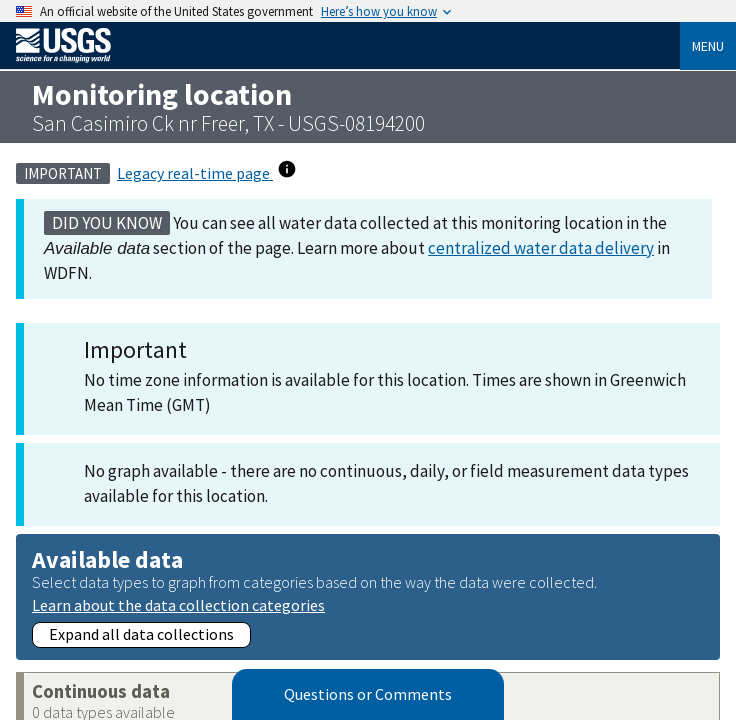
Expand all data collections (141, 634)
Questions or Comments (368, 695)
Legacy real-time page (195, 173)
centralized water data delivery (541, 248)
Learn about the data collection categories (178, 604)
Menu (708, 46)
